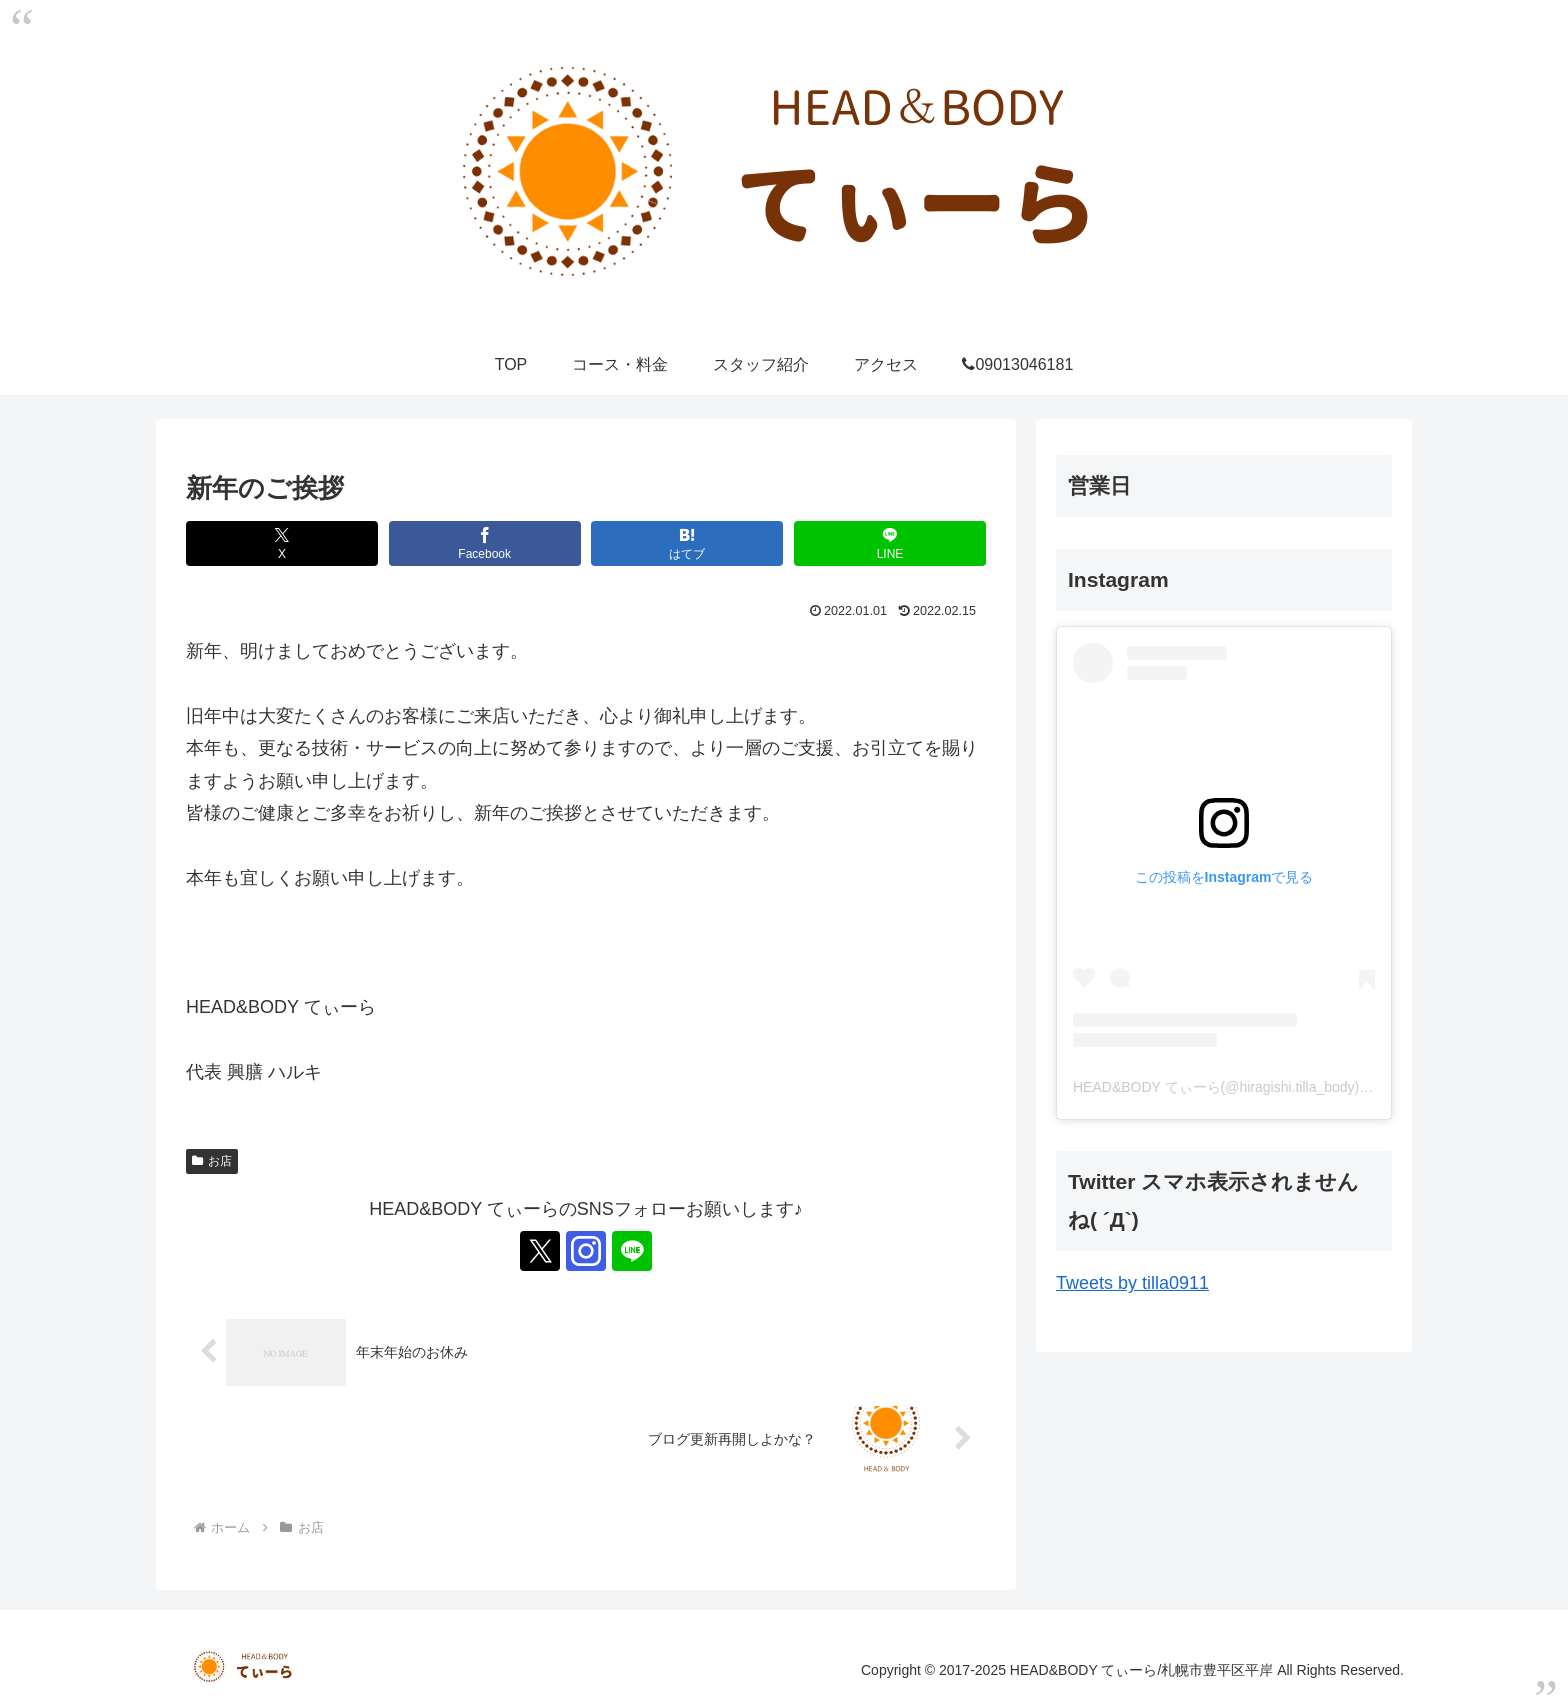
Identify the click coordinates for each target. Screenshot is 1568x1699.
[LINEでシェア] (890, 543)
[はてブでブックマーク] (687, 543)
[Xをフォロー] (540, 1251)
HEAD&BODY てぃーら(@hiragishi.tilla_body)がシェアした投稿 (1272, 1087)
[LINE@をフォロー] (632, 1251)
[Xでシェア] (282, 543)
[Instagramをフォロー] (586, 1251)
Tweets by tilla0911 (1132, 1283)
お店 (212, 1161)
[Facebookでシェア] (485, 543)
